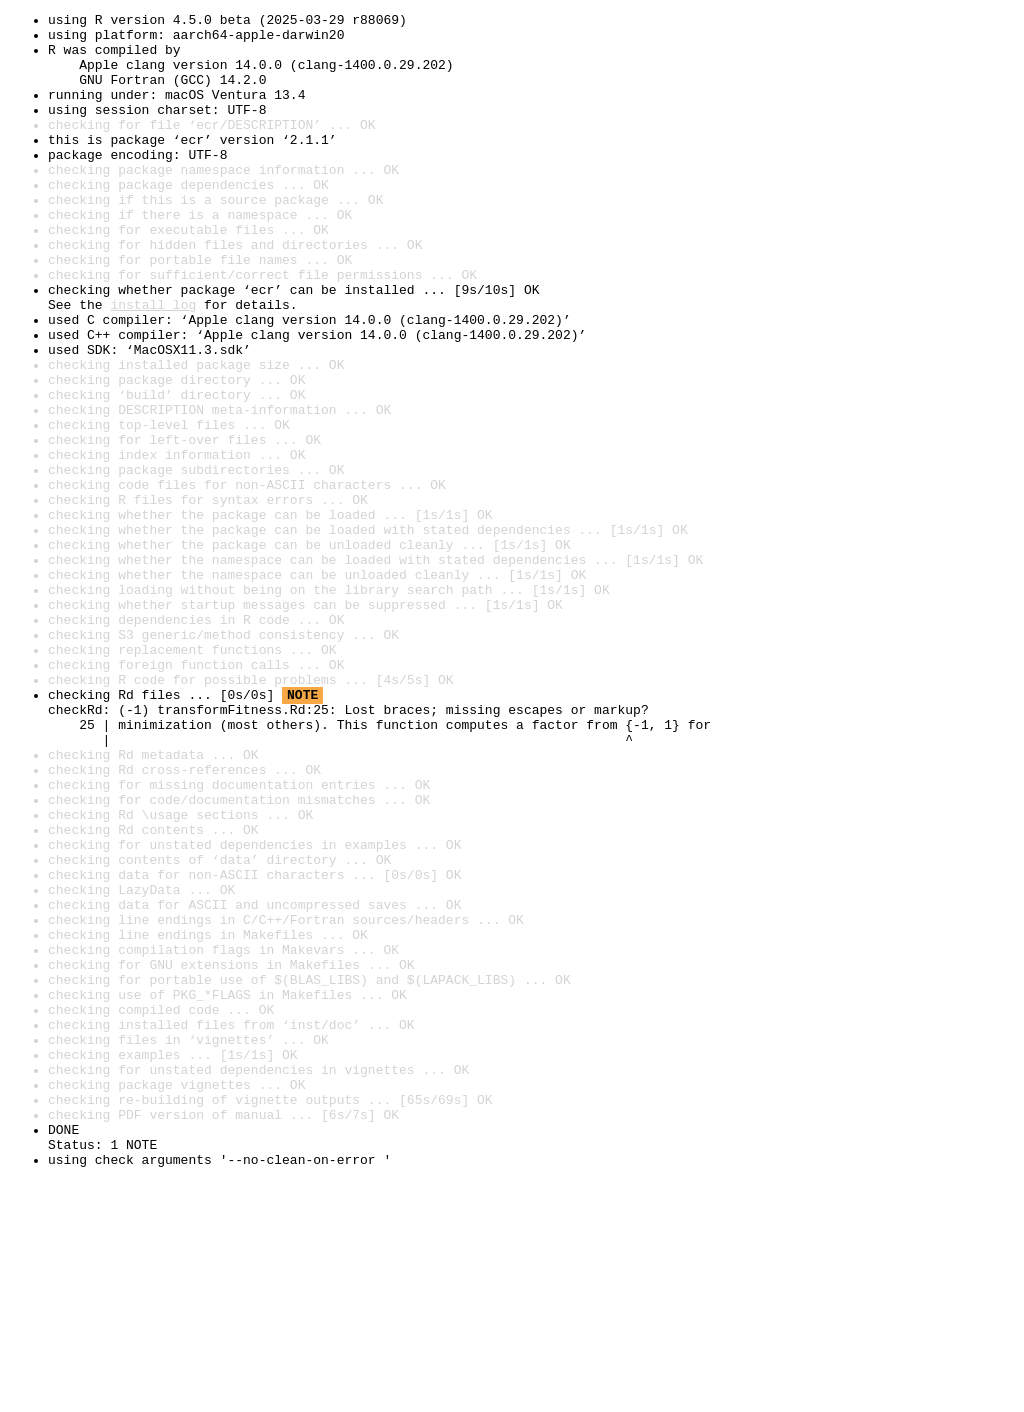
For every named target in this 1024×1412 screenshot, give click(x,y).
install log (153, 364)
